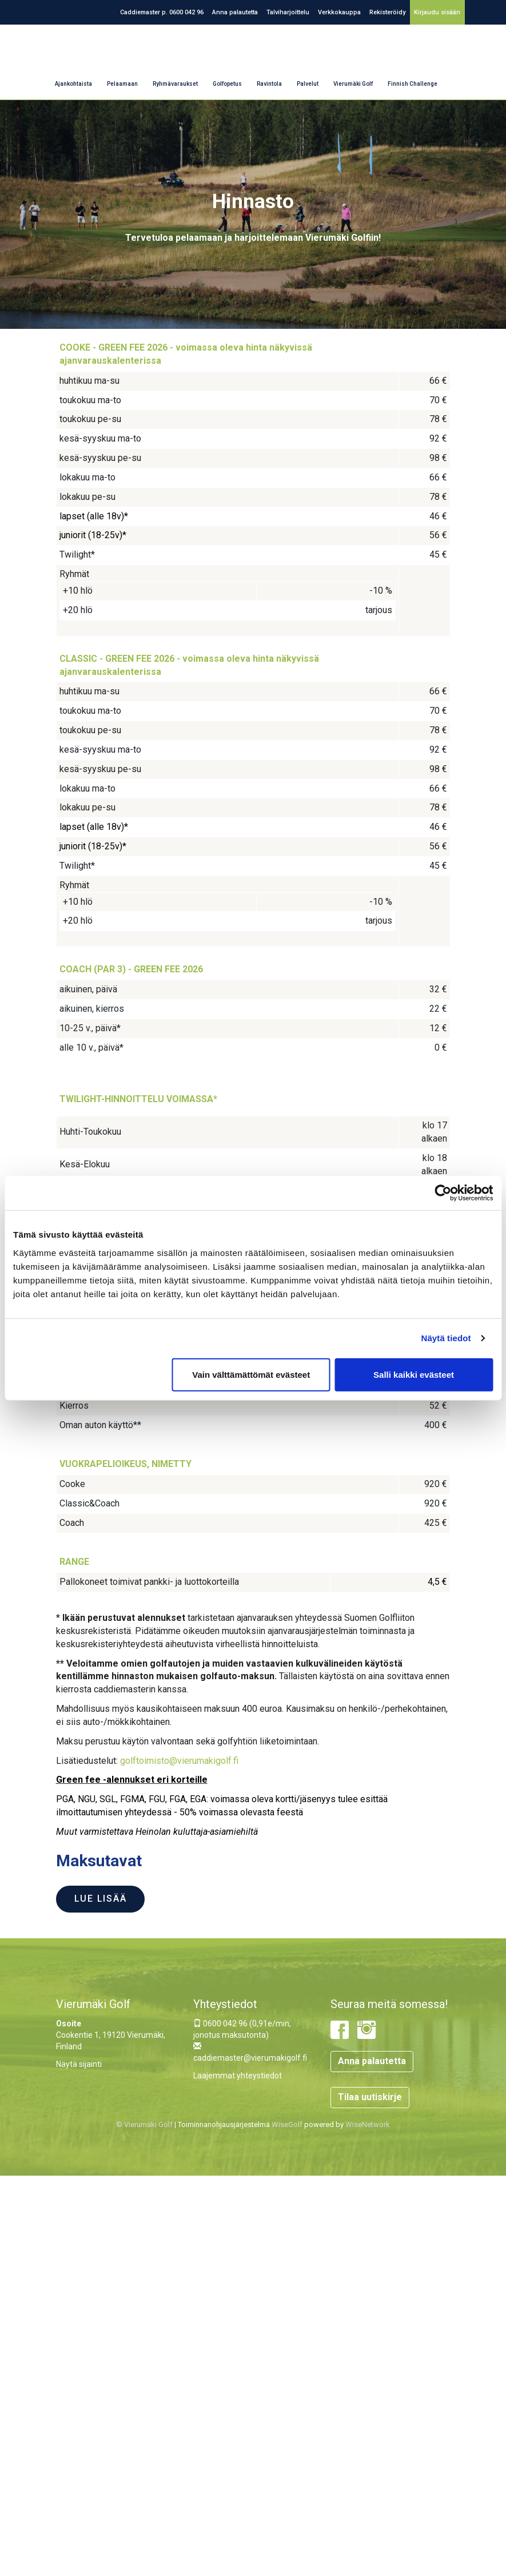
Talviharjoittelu (287, 12)
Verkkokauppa (339, 12)
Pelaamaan (122, 84)
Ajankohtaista (73, 84)
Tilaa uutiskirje (370, 2097)
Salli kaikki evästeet (413, 1374)
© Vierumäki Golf (144, 2124)
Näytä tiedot (446, 1338)
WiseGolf (287, 2124)
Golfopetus (227, 84)
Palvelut (307, 84)
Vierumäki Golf (353, 84)
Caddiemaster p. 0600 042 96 (162, 12)
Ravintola (269, 84)
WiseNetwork (367, 2124)
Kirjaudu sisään (437, 12)
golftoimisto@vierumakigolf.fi (179, 1760)
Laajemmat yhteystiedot (237, 2075)
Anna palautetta (235, 12)
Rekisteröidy (387, 12)
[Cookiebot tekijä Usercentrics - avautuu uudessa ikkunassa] (443, 1193)
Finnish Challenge (412, 84)
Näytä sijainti (79, 2064)
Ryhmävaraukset (175, 84)
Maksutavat (99, 1860)
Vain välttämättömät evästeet (251, 1374)
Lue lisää (100, 1898)
